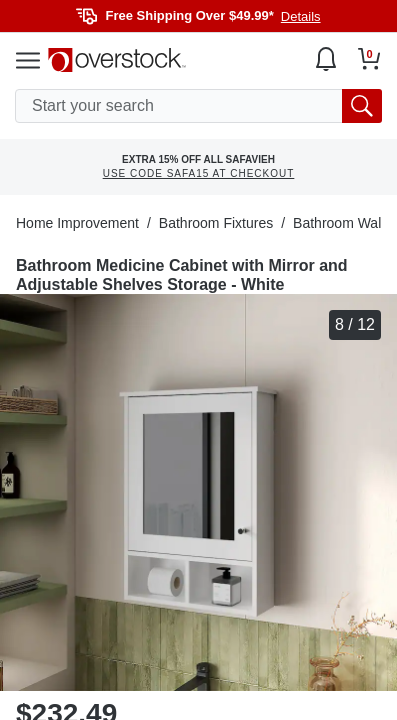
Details (301, 16)
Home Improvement (77, 223)
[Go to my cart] (369, 59)
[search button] (362, 106)
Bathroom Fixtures (216, 223)
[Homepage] (117, 60)
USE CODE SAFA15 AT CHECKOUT (199, 173)
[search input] (198, 106)
